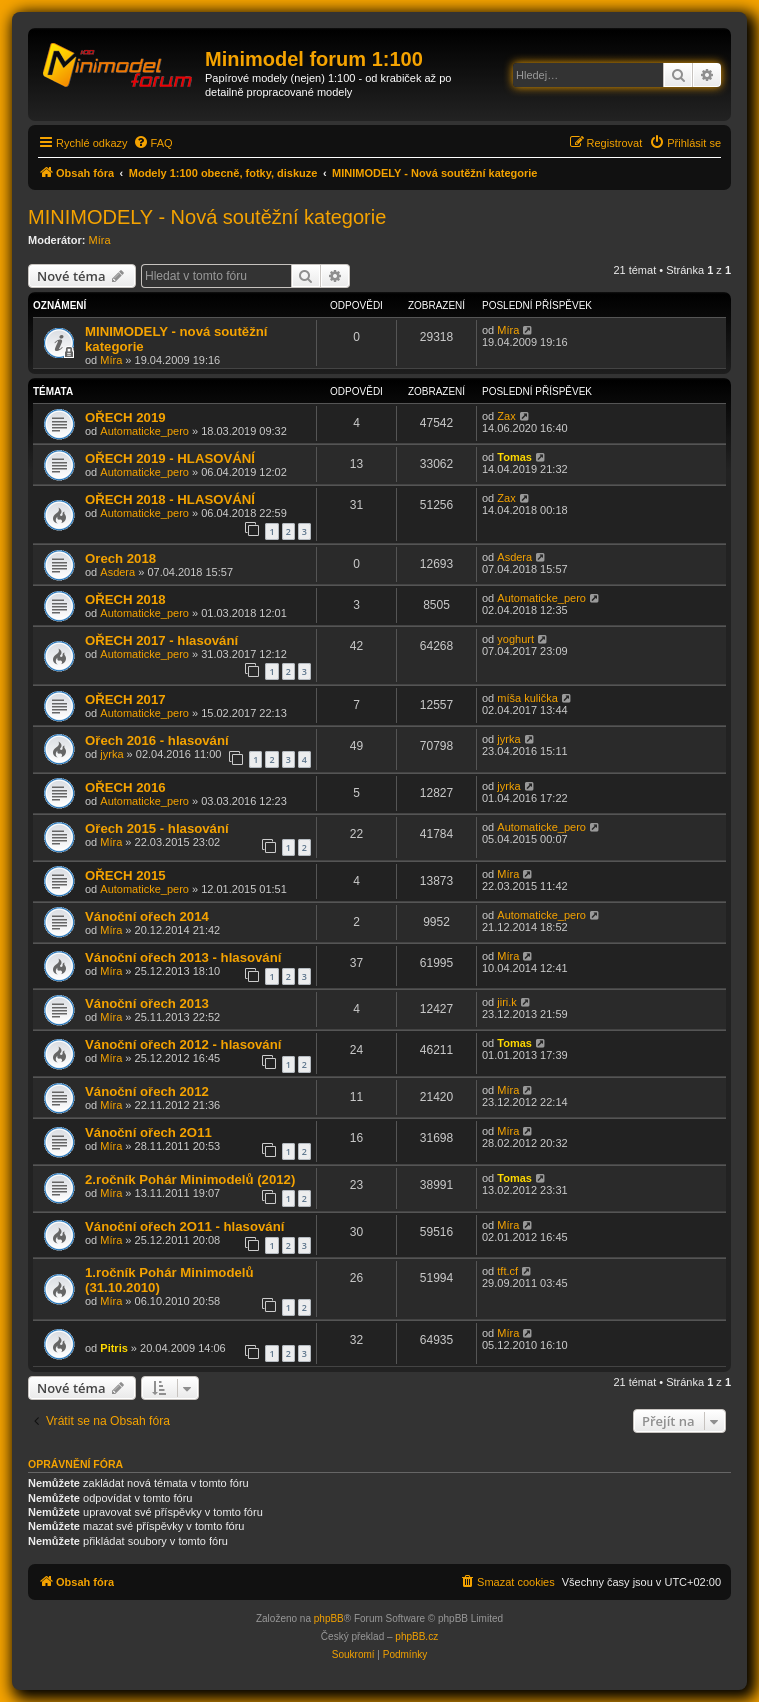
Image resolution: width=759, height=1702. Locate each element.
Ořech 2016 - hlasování (157, 740)
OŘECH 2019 (125, 417)
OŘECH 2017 (125, 699)
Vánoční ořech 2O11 (148, 1132)
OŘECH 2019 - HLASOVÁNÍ (170, 458)
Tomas (514, 457)
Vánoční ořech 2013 (147, 1003)
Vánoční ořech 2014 (147, 916)
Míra (100, 240)
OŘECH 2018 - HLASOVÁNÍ (170, 499)
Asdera (117, 572)
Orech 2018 (120, 558)
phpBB (329, 1618)
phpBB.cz (416, 1636)
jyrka (111, 754)
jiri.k (507, 1002)
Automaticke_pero (144, 431)
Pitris (114, 1348)
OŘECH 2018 (125, 599)
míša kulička (527, 698)
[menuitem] (153, 143)
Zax (506, 416)
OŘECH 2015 (125, 875)
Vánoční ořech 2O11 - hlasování (184, 1226)
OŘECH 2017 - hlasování (161, 640)
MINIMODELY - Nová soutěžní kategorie (207, 217)
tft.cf (507, 1271)
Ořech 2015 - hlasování (157, 828)
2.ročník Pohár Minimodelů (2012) (190, 1179)
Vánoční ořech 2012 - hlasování (183, 1044)
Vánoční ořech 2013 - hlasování (183, 957)
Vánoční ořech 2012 (147, 1091)
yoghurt (515, 639)
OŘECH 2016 (125, 787)
